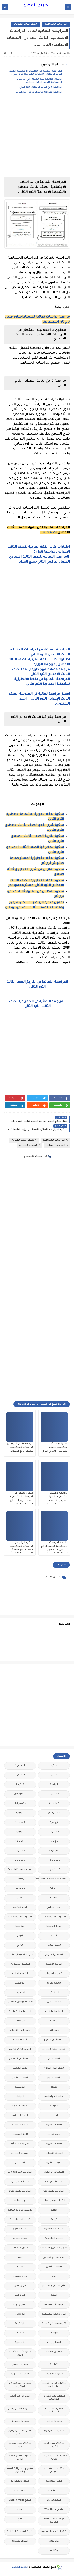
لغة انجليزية (54, 2342)
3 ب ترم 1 (20, 1822)
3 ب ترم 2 (54, 1832)
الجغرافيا (54, 1992)
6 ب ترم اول (54, 1869)
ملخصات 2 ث (20, 2491)
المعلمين (20, 2163)
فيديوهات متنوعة (54, 2305)
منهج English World (20, 2500)
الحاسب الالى (54, 2002)
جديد (20, 2257)
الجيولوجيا (20, 1992)
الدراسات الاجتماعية (56, 24)
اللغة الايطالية (20, 2125)
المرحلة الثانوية (54, 2163)
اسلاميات (20, 1926)
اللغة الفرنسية (20, 2134)
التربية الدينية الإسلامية (20, 1955)
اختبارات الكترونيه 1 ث (20, 1917)
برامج (54, 2210)
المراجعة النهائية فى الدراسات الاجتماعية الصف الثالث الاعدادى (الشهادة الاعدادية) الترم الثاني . (35, 73)
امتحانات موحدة (54, 2182)
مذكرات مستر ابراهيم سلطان (20, 2432)
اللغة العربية (54, 2134)
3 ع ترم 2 (20, 1832)
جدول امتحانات (20, 2248)
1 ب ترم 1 (54, 1765)
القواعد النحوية (20, 2106)
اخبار (20, 1898)
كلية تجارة (20, 2323)
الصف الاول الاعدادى (20, 2030)
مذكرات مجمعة (20, 2421)
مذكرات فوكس (54, 2421)
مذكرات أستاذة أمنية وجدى (20, 2354)
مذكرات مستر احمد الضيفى (53, 2445)
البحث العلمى (54, 1945)
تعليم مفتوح (20, 2229)
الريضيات (20, 2021)
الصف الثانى (54, 2059)
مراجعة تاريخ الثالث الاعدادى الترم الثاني (40, 87)
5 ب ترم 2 (20, 1851)
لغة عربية (20, 2342)
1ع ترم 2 (20, 1784)
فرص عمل (20, 2286)
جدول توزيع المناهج (54, 2257)
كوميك (20, 2333)
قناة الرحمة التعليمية (54, 2314)
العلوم (54, 2087)
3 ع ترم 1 (54, 1841)
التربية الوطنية (54, 1964)
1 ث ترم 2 (20, 1775)
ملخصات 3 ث (54, 2500)
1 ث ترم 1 (54, 1775)
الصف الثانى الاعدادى (20, 2059)
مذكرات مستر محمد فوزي (20, 2458)
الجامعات (20, 1983)
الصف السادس (20, 2078)
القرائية (54, 2106)
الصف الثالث (20, 2040)
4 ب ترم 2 (54, 1851)
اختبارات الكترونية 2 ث (54, 1917)
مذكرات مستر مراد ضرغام (54, 2470)
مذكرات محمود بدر (54, 2431)
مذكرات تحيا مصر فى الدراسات (54, 2398)
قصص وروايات (20, 2305)
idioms (54, 1898)
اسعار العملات (54, 1926)
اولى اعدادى (20, 2200)
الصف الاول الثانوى (54, 2040)
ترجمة (54, 2219)
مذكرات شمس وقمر (20, 2409)
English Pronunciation (20, 1869)
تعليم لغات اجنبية (20, 2219)
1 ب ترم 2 (20, 1765)
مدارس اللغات (54, 2352)
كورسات (54, 2333)
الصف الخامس (20, 2068)
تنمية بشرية (20, 2238)
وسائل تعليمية (20, 2541)
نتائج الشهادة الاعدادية (54, 2531)
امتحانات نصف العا (53, 2191)
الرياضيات (54, 2021)
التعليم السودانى (54, 1973)
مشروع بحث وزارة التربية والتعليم (20, 2470)
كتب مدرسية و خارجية (54, 2323)
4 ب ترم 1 (20, 1841)
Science (54, 1888)
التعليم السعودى (20, 1964)
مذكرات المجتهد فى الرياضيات (20, 2385)
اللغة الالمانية (20, 2115)
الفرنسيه (20, 2087)
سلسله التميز (54, 2267)
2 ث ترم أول (20, 1803)
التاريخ (20, 1945)
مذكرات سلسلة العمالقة (54, 2410)
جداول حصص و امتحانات (53, 2248)
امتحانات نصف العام (20, 2191)
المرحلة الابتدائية (54, 2153)
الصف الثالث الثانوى (20, 2049)
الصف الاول (54, 2030)
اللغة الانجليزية (54, 2125)
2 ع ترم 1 (20, 1813)
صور (54, 2276)
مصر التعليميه (54, 2481)
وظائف (54, 2550)
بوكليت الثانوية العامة (20, 2210)
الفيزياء (20, 2096)
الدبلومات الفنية (54, 2011)
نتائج (20, 2519)
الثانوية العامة (20, 1973)
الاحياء (54, 1936)
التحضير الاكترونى (54, 1955)
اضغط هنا (48, 532)
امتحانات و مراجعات (54, 2200)
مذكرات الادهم (20, 2364)
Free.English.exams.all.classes (53, 1879)
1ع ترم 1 (54, 1784)
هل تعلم (54, 2541)
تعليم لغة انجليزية (54, 2229)
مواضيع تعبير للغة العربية (54, 2521)
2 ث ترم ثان (54, 1813)
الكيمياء (54, 2115)
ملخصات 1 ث (54, 2491)
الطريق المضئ (37, 5)
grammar (20, 1888)
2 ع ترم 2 (54, 1822)
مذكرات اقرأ (54, 2364)
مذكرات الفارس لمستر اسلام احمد (54, 2385)
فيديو (54, 2295)
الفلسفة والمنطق (54, 2096)
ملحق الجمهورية (20, 2481)
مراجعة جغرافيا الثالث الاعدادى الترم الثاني (39, 92)
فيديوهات (20, 2295)
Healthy (20, 1879)
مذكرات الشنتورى (20, 2374)
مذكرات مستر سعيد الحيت (20, 2445)
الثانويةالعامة (53, 1983)
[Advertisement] (37, 137)
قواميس (20, 2314)
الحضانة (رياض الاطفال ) (20, 2002)
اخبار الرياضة (20, 1907)
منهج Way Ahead (54, 2509)
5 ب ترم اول (54, 1860)
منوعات (20, 2509)
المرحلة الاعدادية (29, 1145)
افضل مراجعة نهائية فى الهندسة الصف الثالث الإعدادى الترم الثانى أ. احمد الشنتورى (39, 699)
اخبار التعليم (54, 1907)
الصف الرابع (53, 2078)
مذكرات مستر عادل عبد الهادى (54, 2458)
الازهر (20, 1936)
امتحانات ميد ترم (20, 2182)
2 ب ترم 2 (54, 1794)
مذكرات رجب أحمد (20, 2396)
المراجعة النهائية (57, 1145)
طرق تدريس (20, 2276)
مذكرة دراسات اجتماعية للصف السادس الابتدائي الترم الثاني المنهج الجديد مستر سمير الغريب (55, 1451)
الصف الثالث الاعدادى (25, 24)
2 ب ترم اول (20, 1794)
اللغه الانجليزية (54, 2144)
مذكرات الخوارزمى (54, 2374)
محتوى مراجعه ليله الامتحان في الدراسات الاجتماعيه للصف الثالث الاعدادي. (39, 81)
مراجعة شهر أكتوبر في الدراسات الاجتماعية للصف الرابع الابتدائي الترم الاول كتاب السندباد (20, 1451)
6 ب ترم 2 (20, 1860)
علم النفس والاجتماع (54, 2286)
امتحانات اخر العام (54, 2172)
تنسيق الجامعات (54, 2238)
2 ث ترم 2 (54, 1803)
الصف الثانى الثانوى (54, 2068)
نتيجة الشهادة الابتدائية (20, 2531)
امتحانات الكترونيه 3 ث (20, 2172)
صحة (20, 2267)
